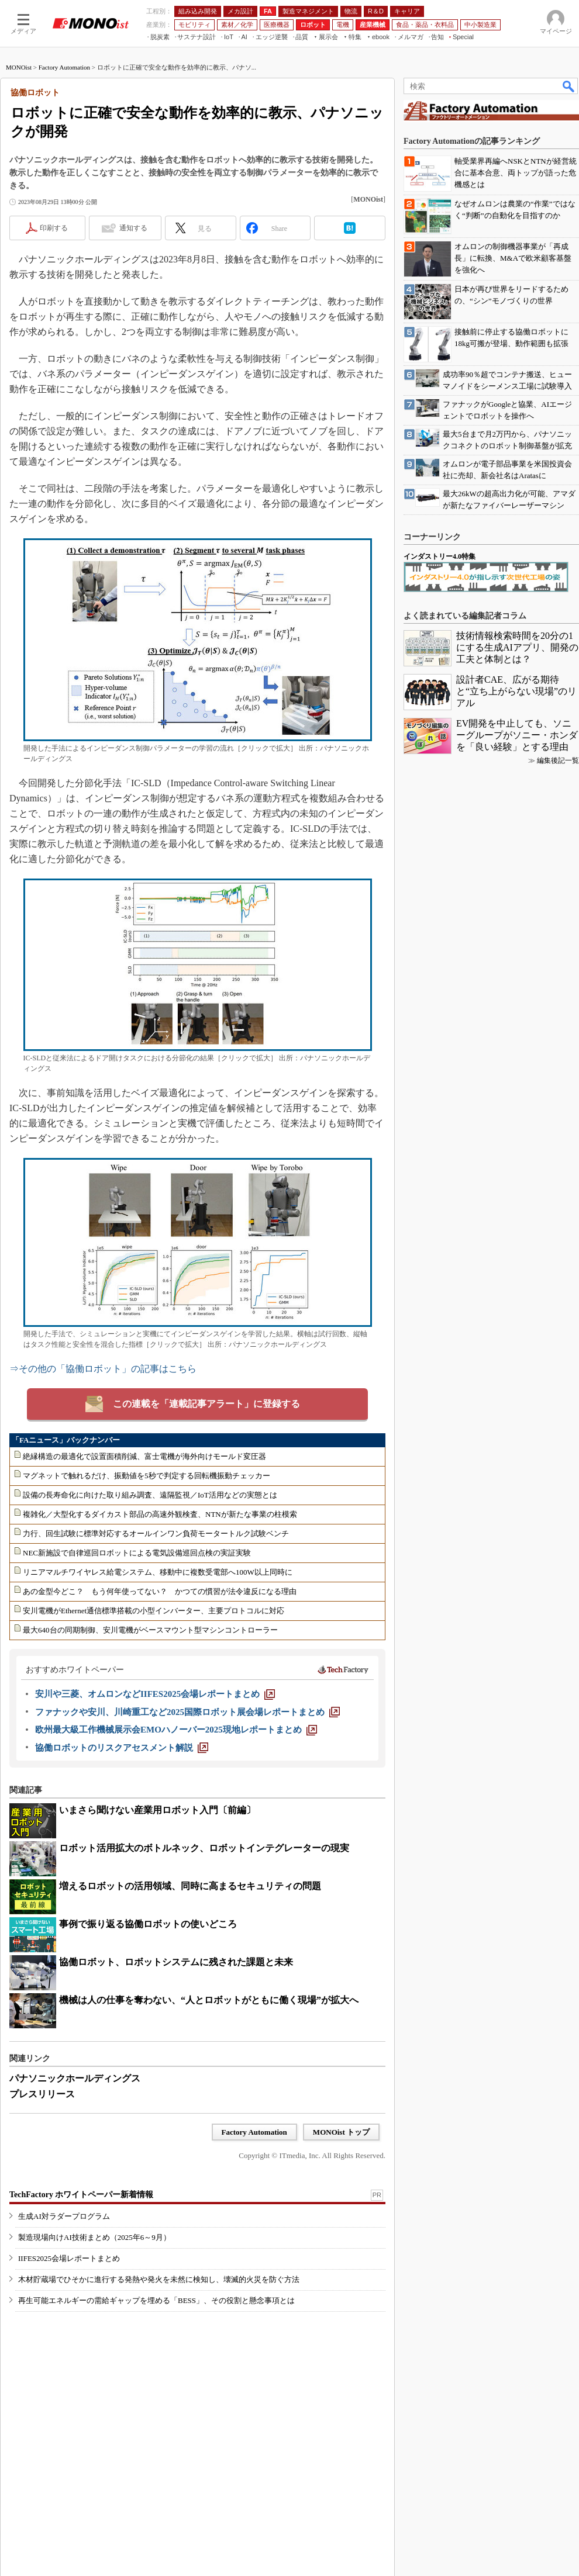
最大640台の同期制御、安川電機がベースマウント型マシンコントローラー (150, 1630)
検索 (569, 86)
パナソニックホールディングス (74, 2078)
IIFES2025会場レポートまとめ (69, 2258)
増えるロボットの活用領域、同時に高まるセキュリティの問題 (190, 1886)
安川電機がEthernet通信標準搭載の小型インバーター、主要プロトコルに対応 (153, 1610)
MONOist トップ (341, 2132)
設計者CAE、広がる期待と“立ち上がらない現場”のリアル (516, 691)
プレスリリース (42, 2094)
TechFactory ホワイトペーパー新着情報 (81, 2194)
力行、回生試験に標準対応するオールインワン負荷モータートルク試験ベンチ (156, 1533)
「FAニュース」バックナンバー (66, 1440)
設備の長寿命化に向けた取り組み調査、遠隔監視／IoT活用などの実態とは (150, 1495)
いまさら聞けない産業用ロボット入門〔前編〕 (157, 1810)
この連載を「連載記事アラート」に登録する (206, 1404)
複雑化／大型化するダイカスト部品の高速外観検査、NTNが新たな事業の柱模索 (160, 1514)
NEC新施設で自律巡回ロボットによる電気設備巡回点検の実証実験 (137, 1552)
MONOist (19, 67)
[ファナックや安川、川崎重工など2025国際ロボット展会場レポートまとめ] (187, 1712)
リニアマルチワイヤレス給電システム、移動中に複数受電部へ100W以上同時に (157, 1572)
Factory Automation (64, 67)
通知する (133, 228)
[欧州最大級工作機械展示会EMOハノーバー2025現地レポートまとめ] (176, 1729)
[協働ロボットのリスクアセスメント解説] (121, 1747)
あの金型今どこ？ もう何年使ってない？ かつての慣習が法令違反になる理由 (160, 1591)
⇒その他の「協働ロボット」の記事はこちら (103, 1369)
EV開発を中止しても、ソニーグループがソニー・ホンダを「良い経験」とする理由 (517, 735)
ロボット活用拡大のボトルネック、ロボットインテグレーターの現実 (204, 1848)
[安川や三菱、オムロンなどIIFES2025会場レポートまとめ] (155, 1694)
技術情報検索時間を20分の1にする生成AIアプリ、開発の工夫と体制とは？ (517, 647)
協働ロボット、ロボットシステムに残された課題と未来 (176, 1962)
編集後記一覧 (558, 760)
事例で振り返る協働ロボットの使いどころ (148, 1924)
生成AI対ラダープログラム (64, 2216)
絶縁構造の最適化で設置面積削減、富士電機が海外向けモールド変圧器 (144, 1456)
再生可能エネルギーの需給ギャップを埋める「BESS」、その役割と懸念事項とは (156, 2300)
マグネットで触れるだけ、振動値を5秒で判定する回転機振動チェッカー (146, 1475)
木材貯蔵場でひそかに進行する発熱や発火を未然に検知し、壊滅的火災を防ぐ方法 (158, 2279)
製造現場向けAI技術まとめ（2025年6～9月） (94, 2237)
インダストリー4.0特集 (439, 556)
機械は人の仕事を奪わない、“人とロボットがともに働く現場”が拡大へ (209, 2000)
